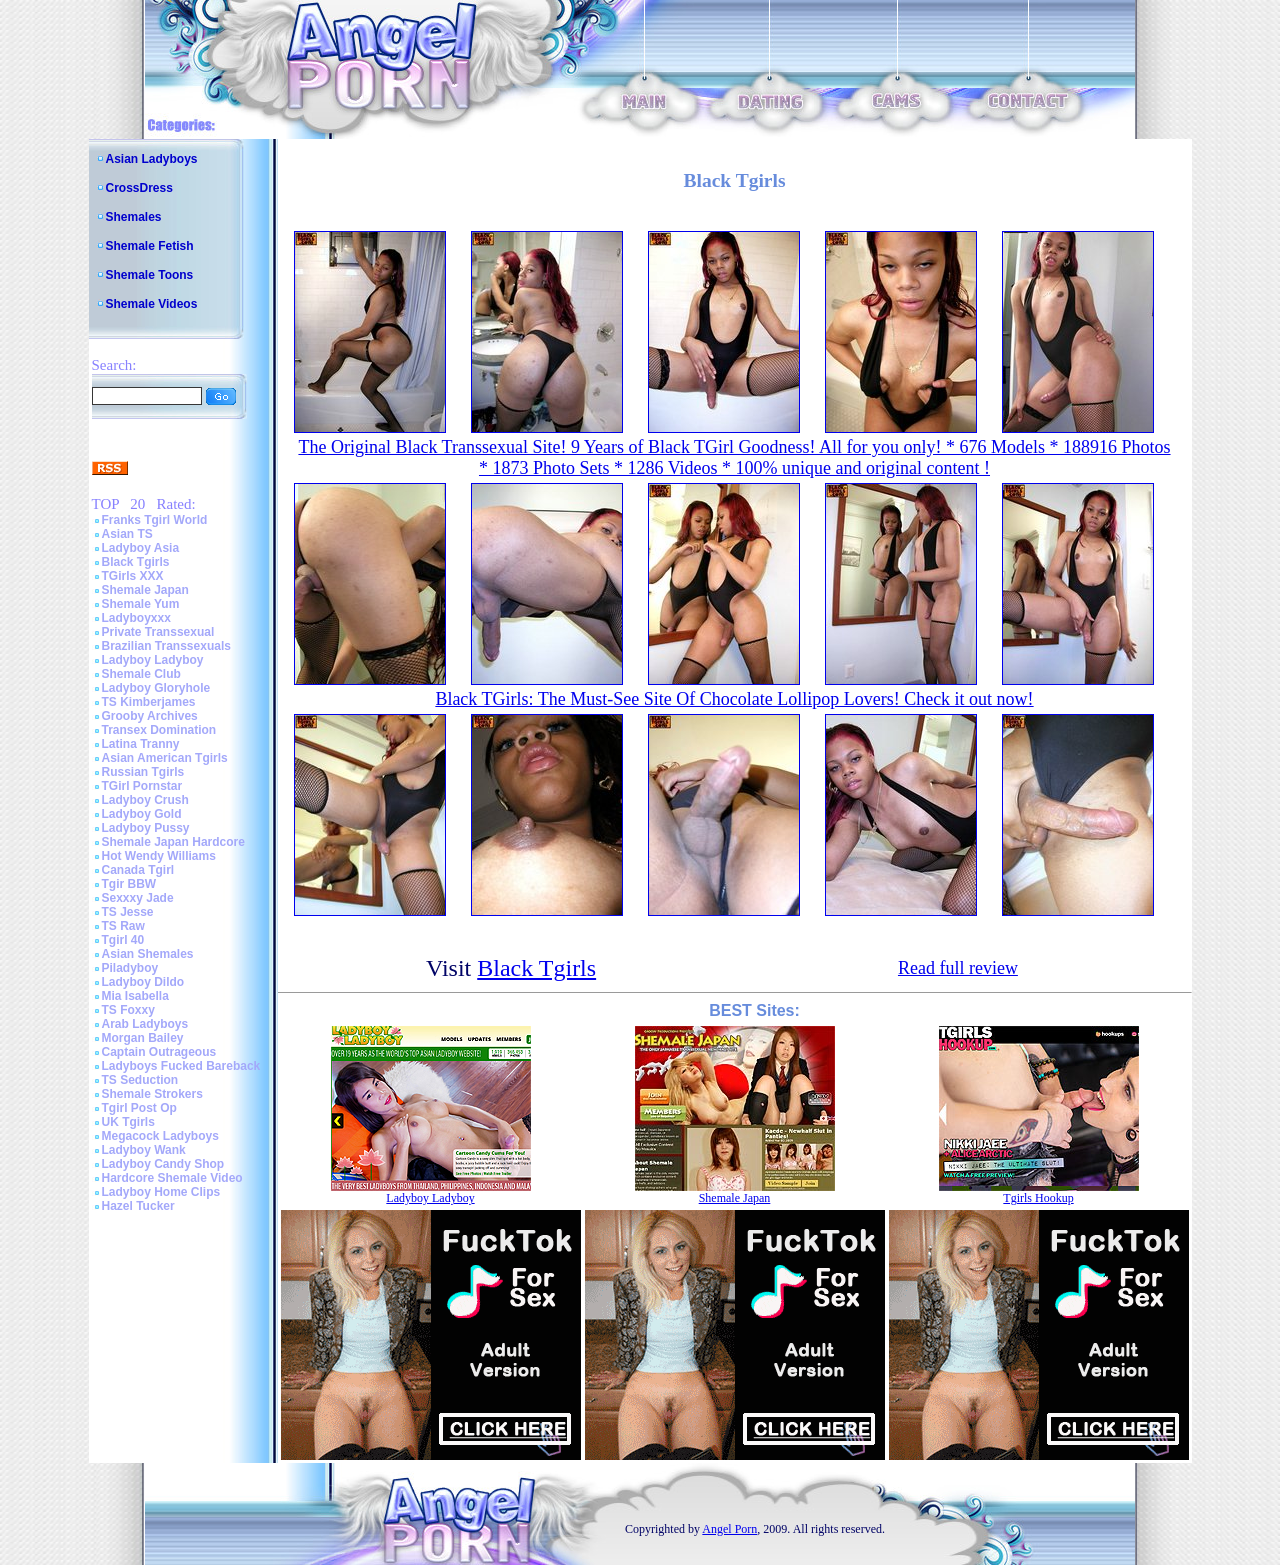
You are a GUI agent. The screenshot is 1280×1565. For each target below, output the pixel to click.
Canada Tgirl (138, 870)
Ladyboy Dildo (143, 982)
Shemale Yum (141, 604)
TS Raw (123, 926)
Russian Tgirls (143, 772)
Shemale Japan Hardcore (173, 842)
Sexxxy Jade (138, 898)
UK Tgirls (128, 1122)
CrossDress (139, 188)
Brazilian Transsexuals (166, 646)
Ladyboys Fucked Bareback (181, 1066)
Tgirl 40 (123, 940)
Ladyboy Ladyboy (153, 660)
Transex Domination (159, 730)
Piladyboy (130, 968)
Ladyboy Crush (145, 800)
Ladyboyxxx (136, 618)
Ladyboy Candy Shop (163, 1164)
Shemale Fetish (150, 246)
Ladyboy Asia (141, 548)
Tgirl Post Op (139, 1108)
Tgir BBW (129, 884)
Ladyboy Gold (142, 814)
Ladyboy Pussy (146, 828)
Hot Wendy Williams (159, 856)
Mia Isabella (135, 996)
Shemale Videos (152, 304)
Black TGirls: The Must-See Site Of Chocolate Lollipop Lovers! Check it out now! (734, 699)
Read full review (958, 968)
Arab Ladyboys (145, 1024)
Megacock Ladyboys (160, 1136)
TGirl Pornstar (142, 786)
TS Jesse (128, 912)
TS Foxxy (128, 1010)
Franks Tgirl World (155, 520)
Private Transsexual (158, 632)
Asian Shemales (148, 954)
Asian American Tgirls (165, 758)
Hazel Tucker (138, 1206)
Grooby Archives (150, 716)
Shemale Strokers (152, 1094)
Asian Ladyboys (152, 159)
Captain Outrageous (159, 1052)
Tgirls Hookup (1038, 1198)
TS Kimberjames (149, 702)
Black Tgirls (136, 562)
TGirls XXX (133, 576)
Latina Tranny (141, 744)
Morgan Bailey (143, 1038)
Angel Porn (729, 1529)
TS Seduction (140, 1080)
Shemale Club (141, 674)
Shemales (134, 217)
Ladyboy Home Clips (161, 1192)
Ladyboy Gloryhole (156, 688)
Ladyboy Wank (144, 1150)
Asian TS (127, 534)
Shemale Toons (150, 275)
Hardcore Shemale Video (172, 1178)
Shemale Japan (145, 590)
